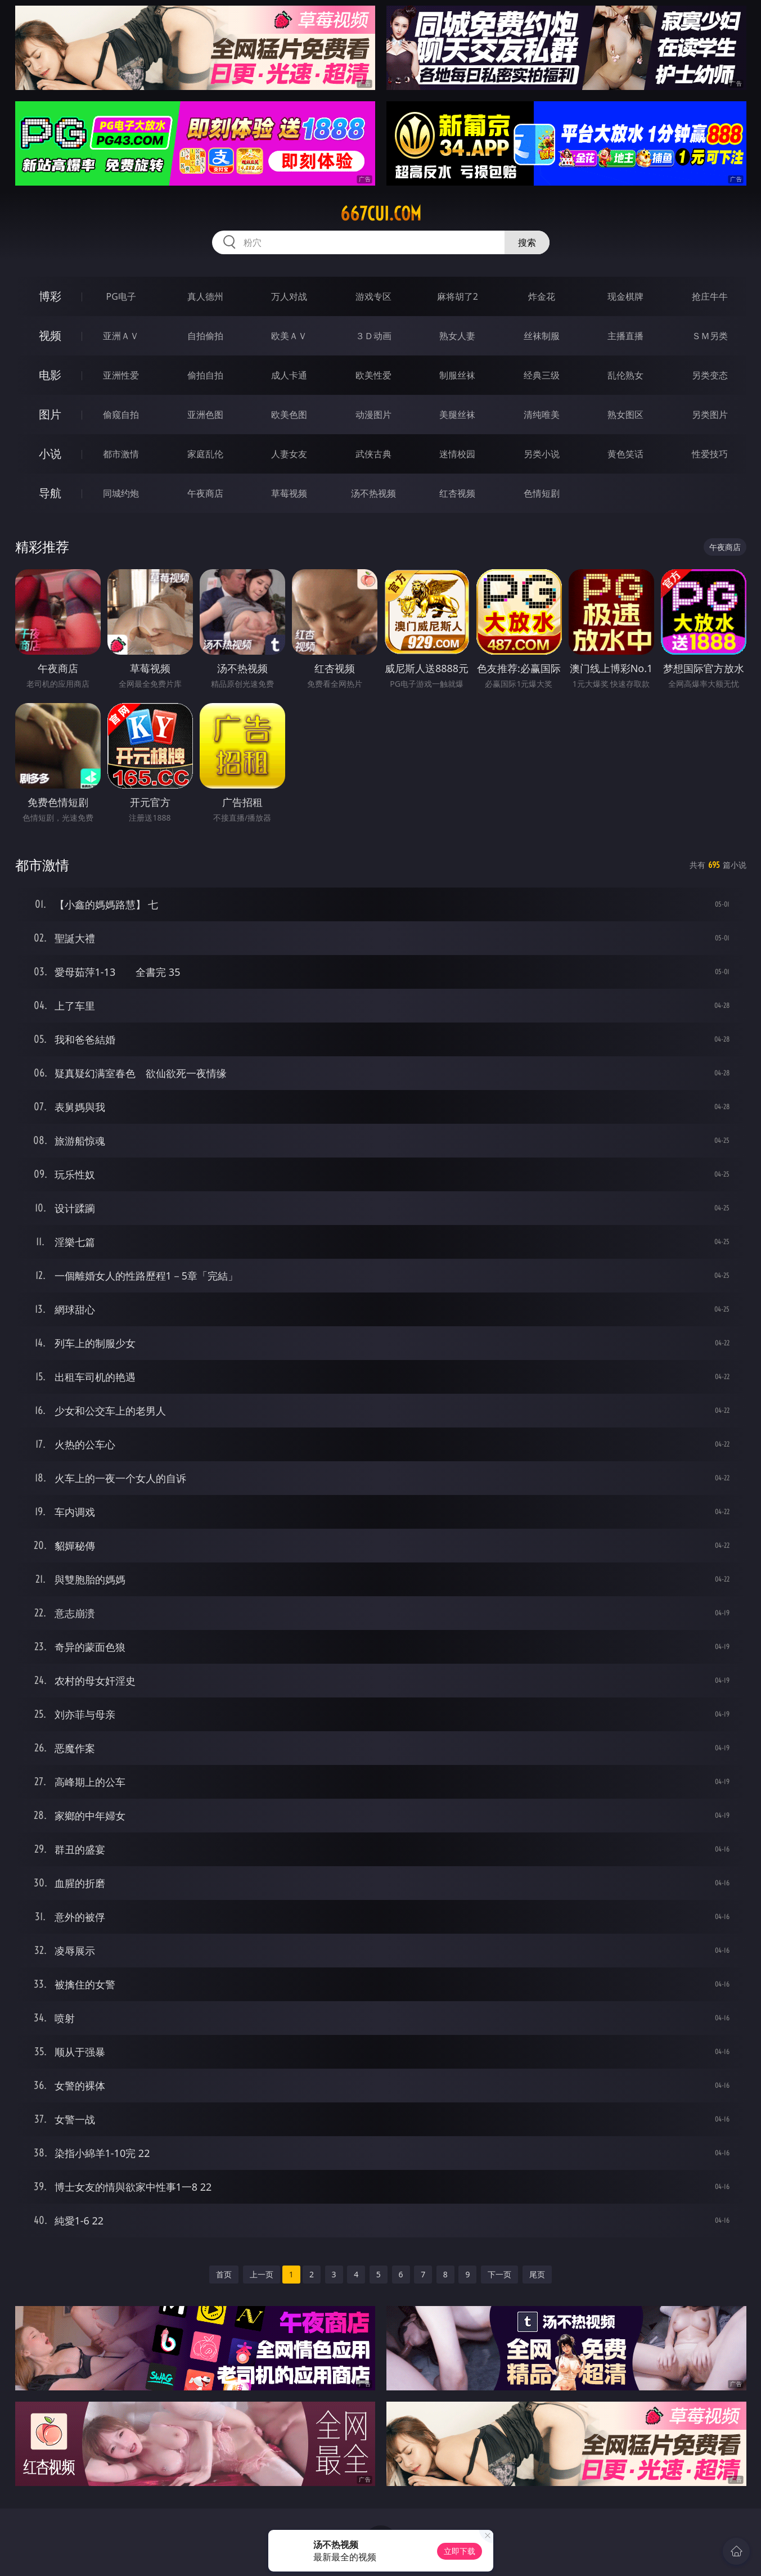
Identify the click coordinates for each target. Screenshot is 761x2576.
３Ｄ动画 (373, 336)
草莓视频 (289, 493)
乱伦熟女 (625, 375)
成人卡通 (289, 375)
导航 (50, 493)
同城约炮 (121, 493)
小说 (50, 453)
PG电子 (121, 296)
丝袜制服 (542, 336)
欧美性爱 (373, 375)
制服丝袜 (457, 375)
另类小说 (542, 454)
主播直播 (625, 336)
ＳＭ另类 (710, 336)
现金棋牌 (625, 296)
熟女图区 (625, 414)
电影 (50, 374)
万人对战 (289, 296)
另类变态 (710, 375)
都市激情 (121, 454)
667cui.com (380, 213)
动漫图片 (373, 414)
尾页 (537, 2274)
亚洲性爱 (121, 375)
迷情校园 (457, 454)
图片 (50, 414)
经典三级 (542, 375)
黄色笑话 (625, 454)
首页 (224, 2274)
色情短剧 (542, 493)
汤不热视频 (373, 493)
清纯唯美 (542, 414)
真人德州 (205, 296)
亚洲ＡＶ (121, 336)
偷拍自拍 (205, 375)
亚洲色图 (205, 414)
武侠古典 (373, 454)
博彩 (50, 296)
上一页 (261, 2274)
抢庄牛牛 (710, 296)
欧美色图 (289, 414)
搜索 (527, 242)
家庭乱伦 (205, 454)
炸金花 (541, 296)
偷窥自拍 (121, 414)
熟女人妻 (457, 336)
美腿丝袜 (457, 414)
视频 (50, 335)
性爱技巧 (710, 454)
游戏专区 (373, 296)
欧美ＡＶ (289, 336)
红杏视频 (457, 493)
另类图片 (710, 414)
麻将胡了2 (457, 296)
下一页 (499, 2274)
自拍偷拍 (205, 336)
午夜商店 (205, 493)
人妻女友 (289, 454)
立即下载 (459, 2551)
